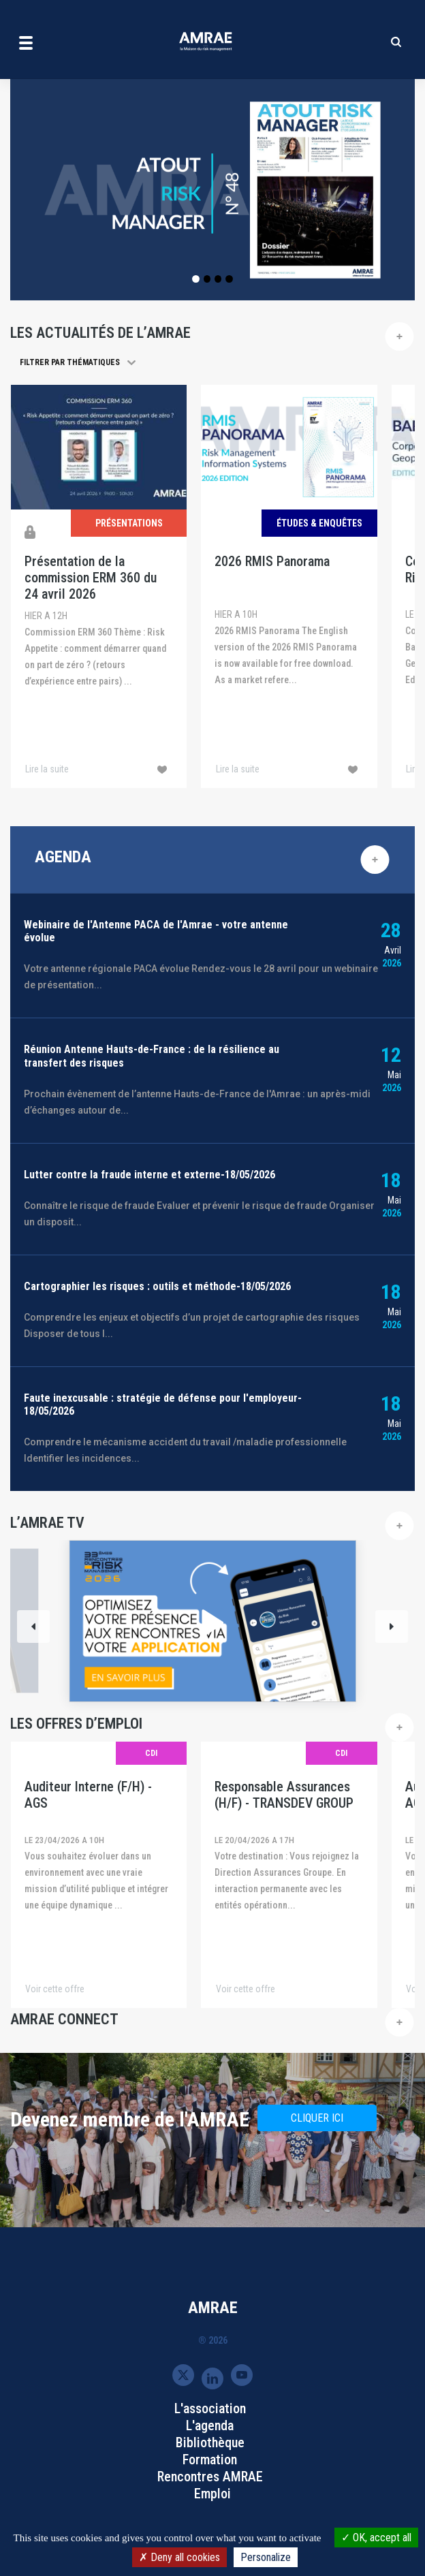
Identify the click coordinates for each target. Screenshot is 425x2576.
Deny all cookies (179, 2557)
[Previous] (33, 1626)
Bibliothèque (210, 2442)
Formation (210, 2459)
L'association (210, 2408)
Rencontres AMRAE (210, 2476)
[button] (86, 362)
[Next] (391, 1626)
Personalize (265, 2557)
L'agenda (210, 2425)
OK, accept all (376, 2537)
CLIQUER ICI (317, 2117)
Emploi (212, 2493)
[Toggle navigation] (26, 42)
